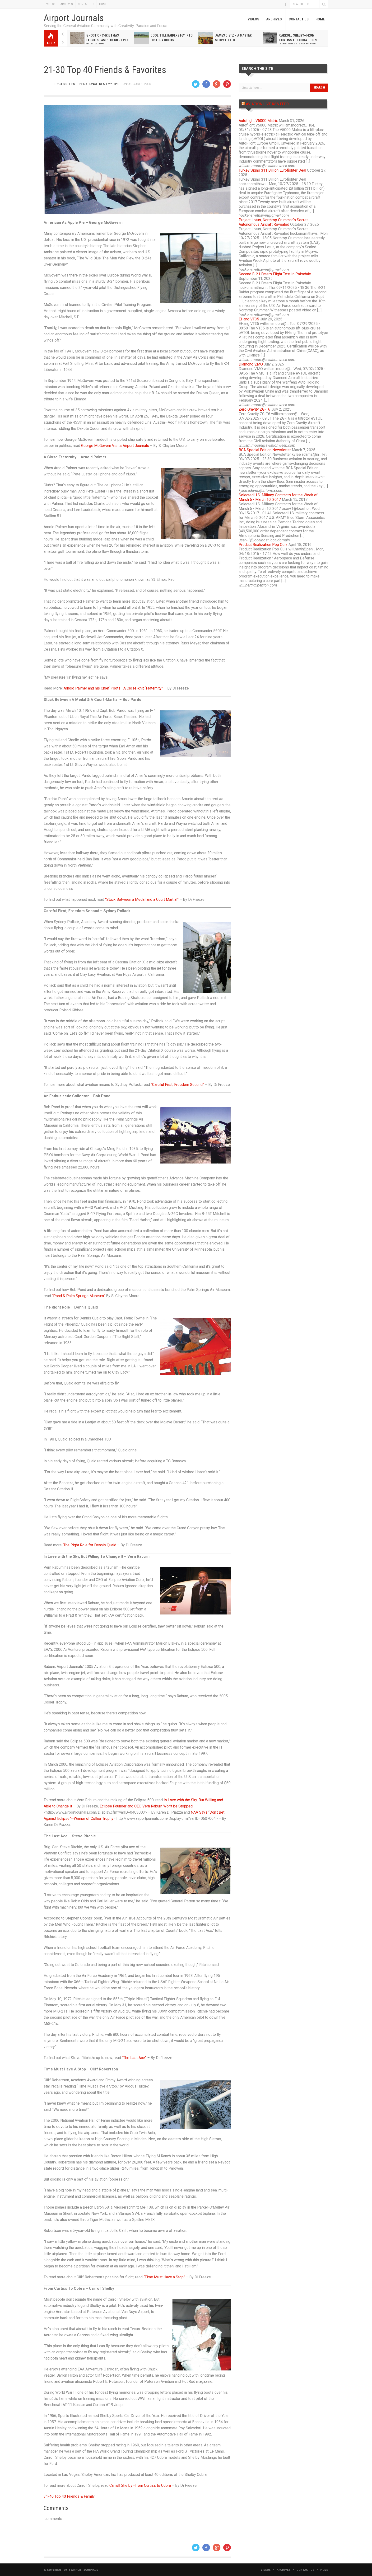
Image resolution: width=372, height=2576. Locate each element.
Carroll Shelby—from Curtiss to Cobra (140, 2485)
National (90, 84)
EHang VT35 (249, 319)
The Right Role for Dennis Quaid (89, 1545)
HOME (103, 4)
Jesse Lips (67, 84)
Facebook (285, 4)
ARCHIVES (66, 4)
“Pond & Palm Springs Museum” (78, 1296)
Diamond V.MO (251, 364)
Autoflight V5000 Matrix (258, 120)
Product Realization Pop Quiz (263, 544)
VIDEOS (51, 4)
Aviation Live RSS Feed (267, 104)
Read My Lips (109, 84)
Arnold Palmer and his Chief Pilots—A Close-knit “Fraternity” (113, 688)
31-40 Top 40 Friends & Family (69, 2496)
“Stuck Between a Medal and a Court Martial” (142, 899)
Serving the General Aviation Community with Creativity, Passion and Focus (105, 25)
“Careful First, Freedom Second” (177, 1084)
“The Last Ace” (134, 2057)
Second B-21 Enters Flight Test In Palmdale (275, 274)
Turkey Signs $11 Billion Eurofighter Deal (272, 170)
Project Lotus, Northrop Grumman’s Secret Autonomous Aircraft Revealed (273, 222)
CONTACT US (86, 4)
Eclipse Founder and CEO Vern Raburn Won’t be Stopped (146, 1806)
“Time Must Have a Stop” (165, 2277)
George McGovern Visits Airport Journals (115, 445)
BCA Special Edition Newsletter (265, 450)
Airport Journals (74, 18)
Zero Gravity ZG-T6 (254, 409)
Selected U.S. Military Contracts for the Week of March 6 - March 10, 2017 (278, 497)
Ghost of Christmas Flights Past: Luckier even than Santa (107, 40)
